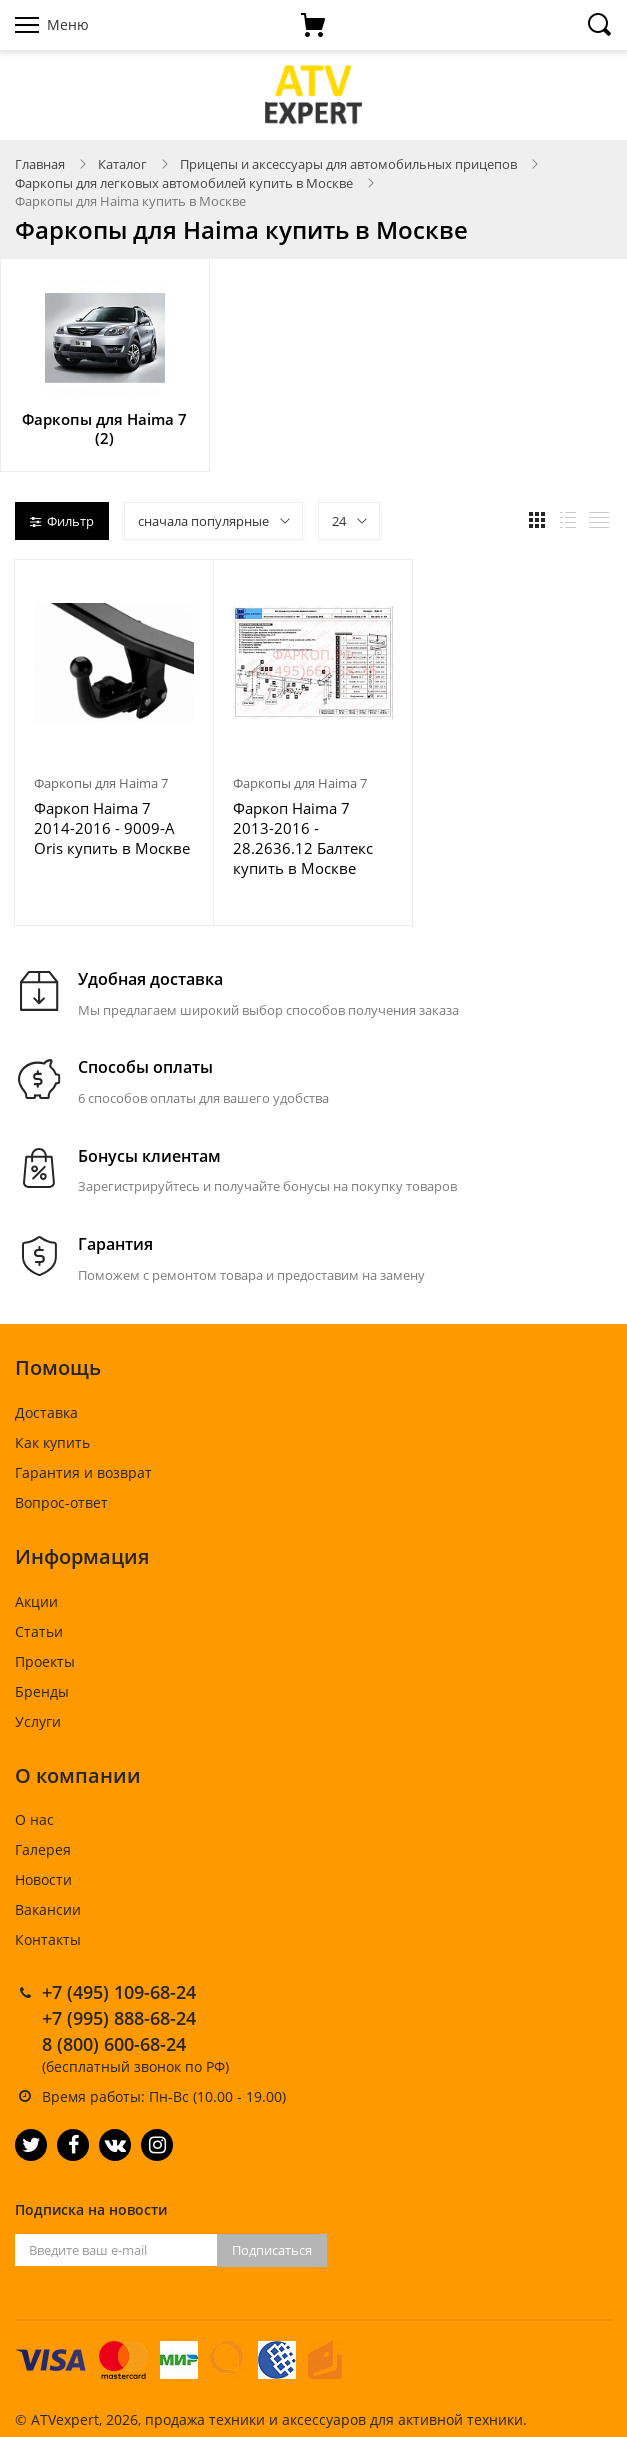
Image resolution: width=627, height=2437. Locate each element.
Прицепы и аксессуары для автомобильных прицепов (348, 164)
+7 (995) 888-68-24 (119, 2018)
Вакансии (48, 1909)
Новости (43, 1879)
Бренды (42, 1691)
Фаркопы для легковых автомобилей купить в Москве (184, 183)
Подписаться (272, 2250)
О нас (34, 1819)
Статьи (39, 1631)
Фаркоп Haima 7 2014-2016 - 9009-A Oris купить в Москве (112, 828)
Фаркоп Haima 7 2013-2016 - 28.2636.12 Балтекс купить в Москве (303, 838)
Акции (36, 1601)
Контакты (48, 1939)
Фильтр (62, 521)
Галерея (43, 1849)
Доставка (46, 1412)
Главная (40, 164)
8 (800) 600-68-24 (114, 2044)
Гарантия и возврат (83, 1472)
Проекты (45, 1661)
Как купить (52, 1442)
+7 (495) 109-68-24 (119, 1992)
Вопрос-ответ (61, 1502)
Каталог (122, 164)
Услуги (38, 1721)
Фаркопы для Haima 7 (101, 783)
